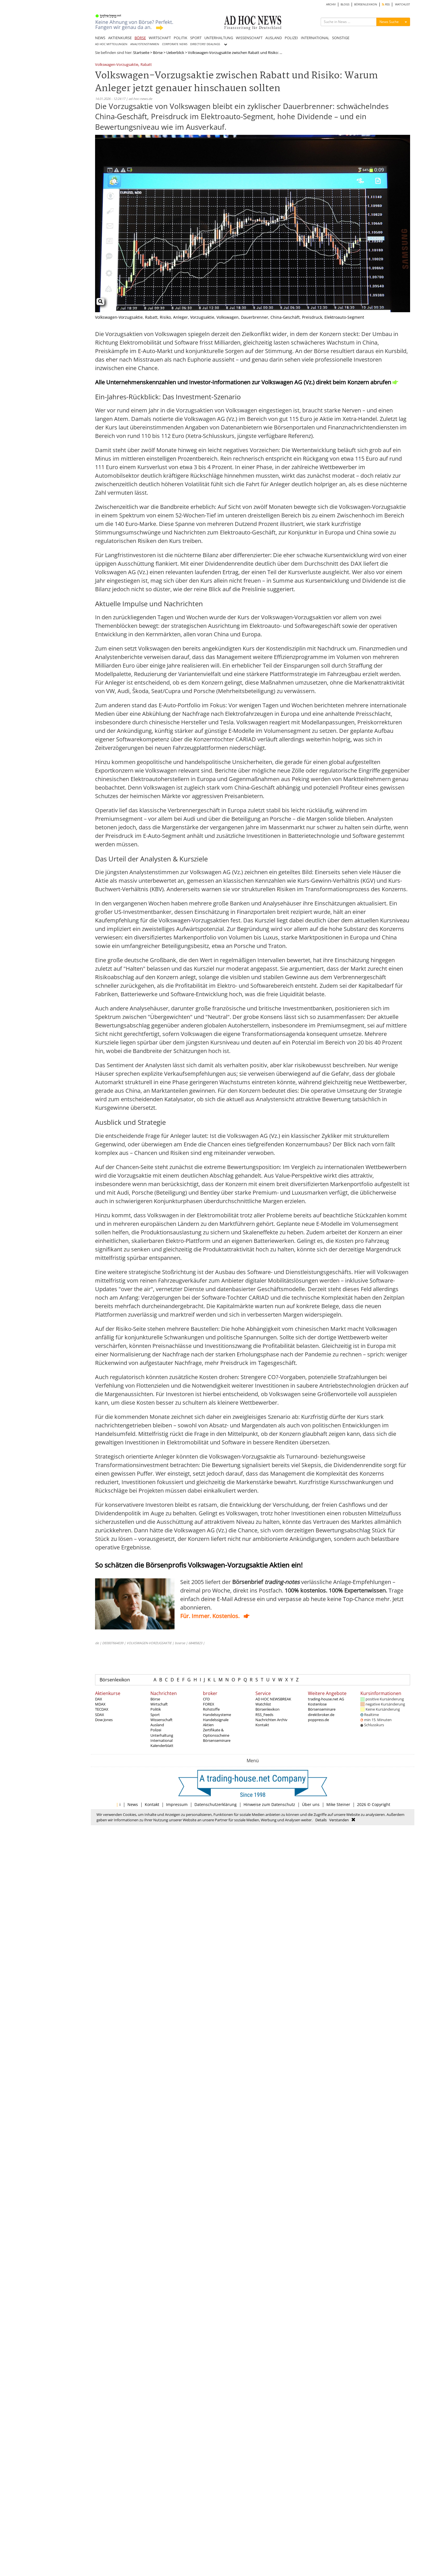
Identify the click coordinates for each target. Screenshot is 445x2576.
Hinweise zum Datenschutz (269, 1804)
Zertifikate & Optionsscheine (216, 1732)
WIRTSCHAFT (160, 37)
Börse (158, 52)
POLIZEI (291, 37)
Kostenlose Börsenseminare (321, 1707)
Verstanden (339, 1819)
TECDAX (101, 1709)
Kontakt (262, 1724)
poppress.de (318, 1719)
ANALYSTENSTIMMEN (144, 44)
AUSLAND (273, 37)
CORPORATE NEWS (174, 44)
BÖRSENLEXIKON (365, 4)
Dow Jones (104, 1719)
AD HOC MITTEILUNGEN (111, 44)
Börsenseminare (216, 1740)
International (161, 1740)
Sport (155, 1714)
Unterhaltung (161, 1735)
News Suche (389, 21)
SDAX (99, 1714)
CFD (206, 1699)
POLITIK (180, 37)
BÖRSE (140, 37)
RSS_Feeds (264, 1714)
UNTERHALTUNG (218, 37)
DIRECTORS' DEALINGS (205, 44)
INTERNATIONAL (315, 37)
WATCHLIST (402, 4)
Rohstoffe (211, 1709)
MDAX (100, 1704)
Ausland (157, 1724)
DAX (98, 1699)
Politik (155, 1709)
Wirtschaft (159, 1704)
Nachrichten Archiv (271, 1719)
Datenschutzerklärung (215, 1804)
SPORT (195, 37)
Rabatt (146, 65)
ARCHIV (331, 4)
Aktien (208, 1724)
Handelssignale (215, 1719)
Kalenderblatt (161, 1745)
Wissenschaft (161, 1719)
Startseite (141, 52)
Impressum (177, 1804)
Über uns (311, 1804)
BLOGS (345, 4)
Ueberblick (175, 52)
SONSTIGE (340, 37)
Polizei (155, 1729)
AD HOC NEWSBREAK (273, 1699)
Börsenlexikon (115, 1680)
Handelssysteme (217, 1714)
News (132, 1804)
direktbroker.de (321, 1714)
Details (321, 1819)
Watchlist (263, 1704)
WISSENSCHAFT (249, 37)
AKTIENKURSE (120, 37)
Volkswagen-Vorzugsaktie (116, 65)
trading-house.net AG (326, 1699)
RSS (386, 4)
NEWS (100, 37)
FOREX (208, 1704)
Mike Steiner (338, 1804)
